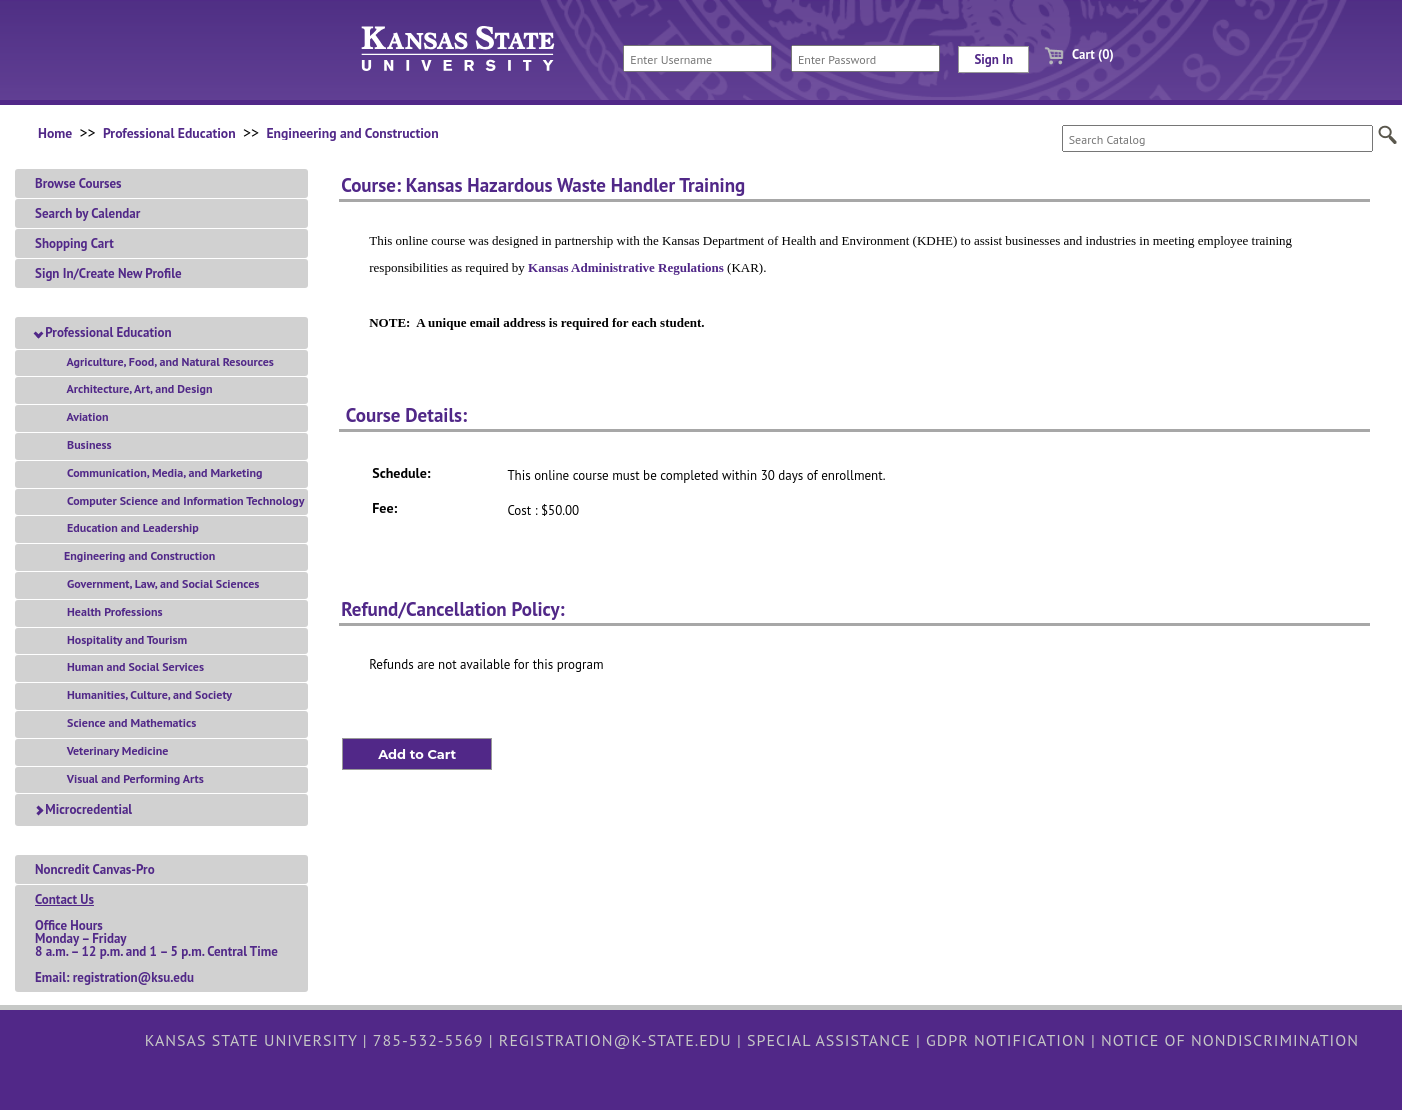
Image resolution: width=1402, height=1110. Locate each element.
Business (86, 444)
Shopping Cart (74, 243)
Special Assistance (829, 1040)
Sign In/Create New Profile (108, 273)
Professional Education (169, 133)
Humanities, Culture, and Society (146, 694)
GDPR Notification (1006, 1040)
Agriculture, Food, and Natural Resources (167, 361)
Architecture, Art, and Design (136, 388)
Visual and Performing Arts (132, 778)
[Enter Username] (697, 58)
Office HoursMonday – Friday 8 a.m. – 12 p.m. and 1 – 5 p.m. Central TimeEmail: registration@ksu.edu (156, 938)
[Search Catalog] (1217, 138)
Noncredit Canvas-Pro (95, 869)
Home (55, 133)
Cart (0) (1071, 54)
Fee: (384, 508)
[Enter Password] (865, 58)
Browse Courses (78, 183)
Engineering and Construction (352, 133)
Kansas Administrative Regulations (626, 267)
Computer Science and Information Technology (182, 500)
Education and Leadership (129, 527)
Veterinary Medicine (114, 750)
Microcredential (83, 809)
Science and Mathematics (128, 722)
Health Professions (111, 611)
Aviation (84, 416)
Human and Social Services (132, 666)
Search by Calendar (87, 213)
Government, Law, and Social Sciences (159, 583)
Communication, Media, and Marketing (161, 472)
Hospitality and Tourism (123, 639)
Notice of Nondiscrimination (1230, 1040)
